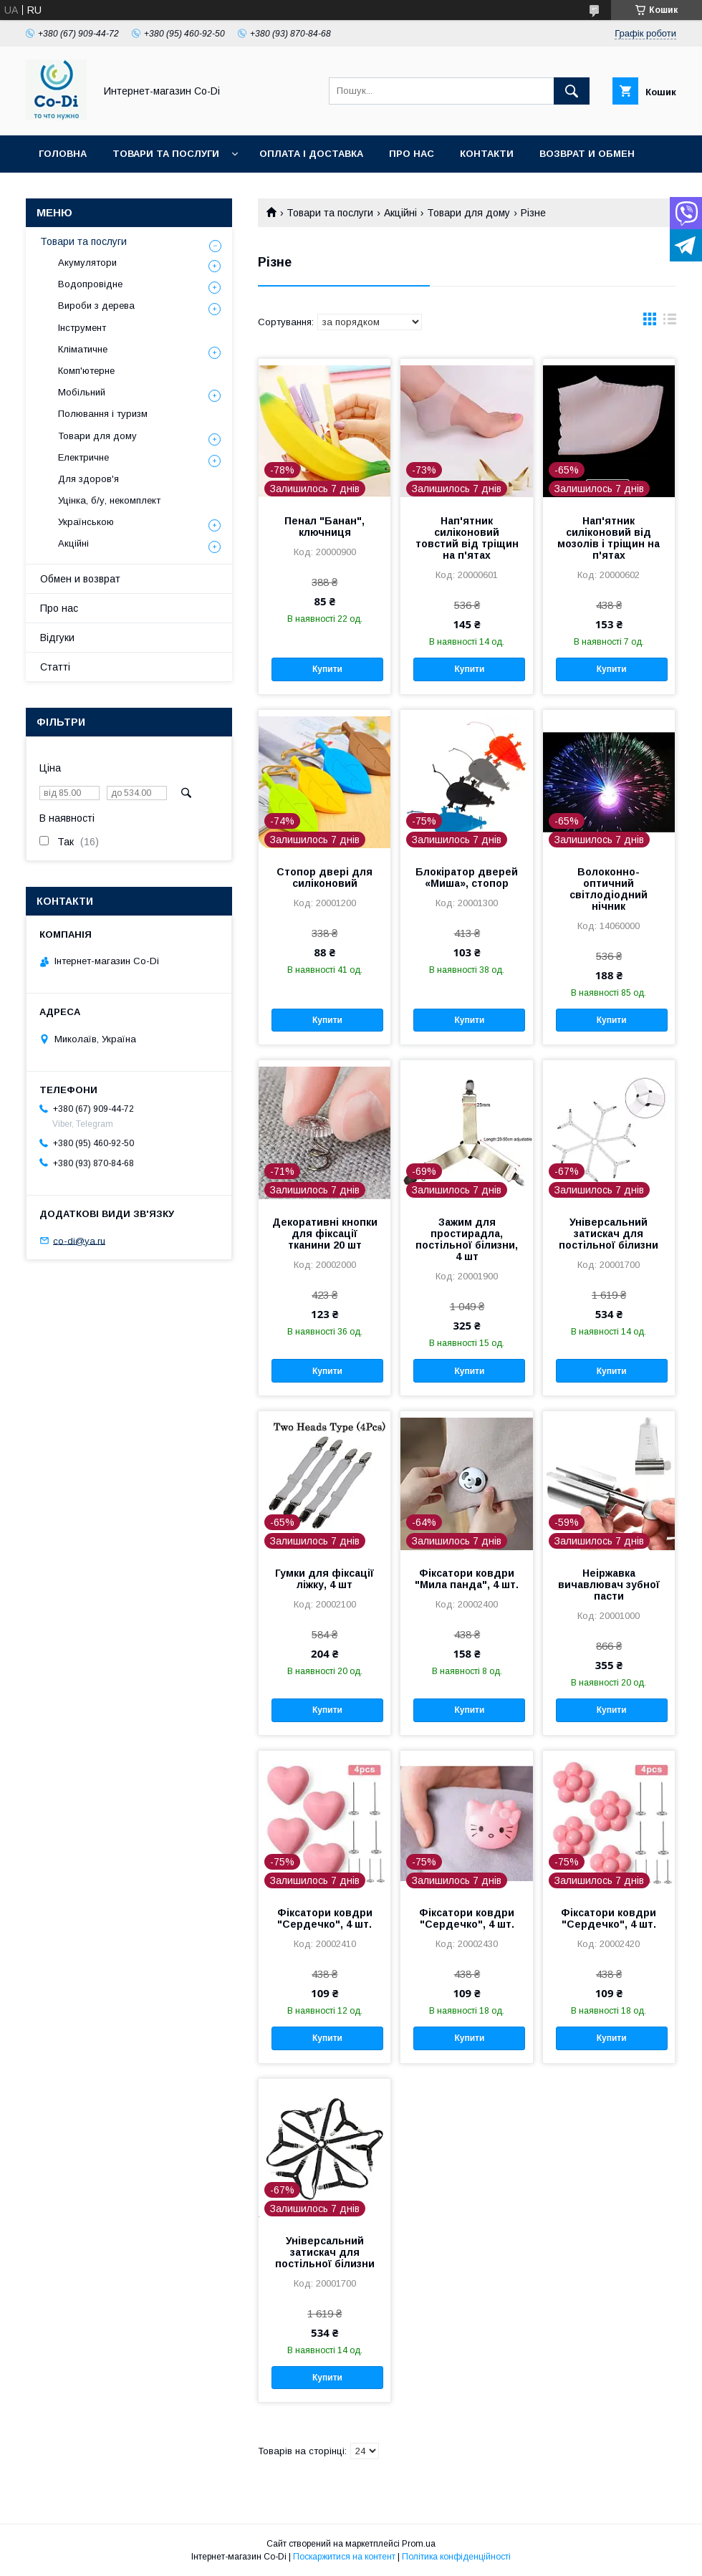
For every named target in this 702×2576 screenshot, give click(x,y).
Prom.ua (419, 2544)
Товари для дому (468, 212)
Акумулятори (87, 262)
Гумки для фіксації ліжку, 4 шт (324, 1578)
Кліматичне (82, 349)
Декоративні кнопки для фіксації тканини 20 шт (325, 1233)
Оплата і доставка (311, 153)
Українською (86, 521)
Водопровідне (90, 284)
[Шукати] (572, 91)
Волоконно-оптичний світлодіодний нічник (608, 889)
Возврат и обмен (587, 153)
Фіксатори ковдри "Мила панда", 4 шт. (467, 1578)
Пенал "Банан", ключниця (324, 526)
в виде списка (669, 322)
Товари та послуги (165, 153)
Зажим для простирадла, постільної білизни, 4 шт (466, 1239)
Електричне (83, 457)
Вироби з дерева (96, 305)
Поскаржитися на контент (344, 2557)
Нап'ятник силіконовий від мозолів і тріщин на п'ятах (608, 538)
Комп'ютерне (86, 370)
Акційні (400, 212)
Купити (327, 669)
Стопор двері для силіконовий (324, 877)
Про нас (411, 153)
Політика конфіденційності (456, 2557)
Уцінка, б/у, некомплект (109, 500)
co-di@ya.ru (79, 1240)
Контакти (487, 153)
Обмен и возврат (80, 579)
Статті (55, 667)
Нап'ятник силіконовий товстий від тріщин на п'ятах (467, 538)
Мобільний (81, 392)
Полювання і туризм (103, 413)
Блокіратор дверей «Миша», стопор (466, 877)
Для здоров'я (88, 479)
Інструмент (82, 327)
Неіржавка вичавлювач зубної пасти (609, 1584)
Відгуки (57, 637)
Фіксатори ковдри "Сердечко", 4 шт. (324, 1918)
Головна (63, 153)
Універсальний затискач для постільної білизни (608, 1233)
